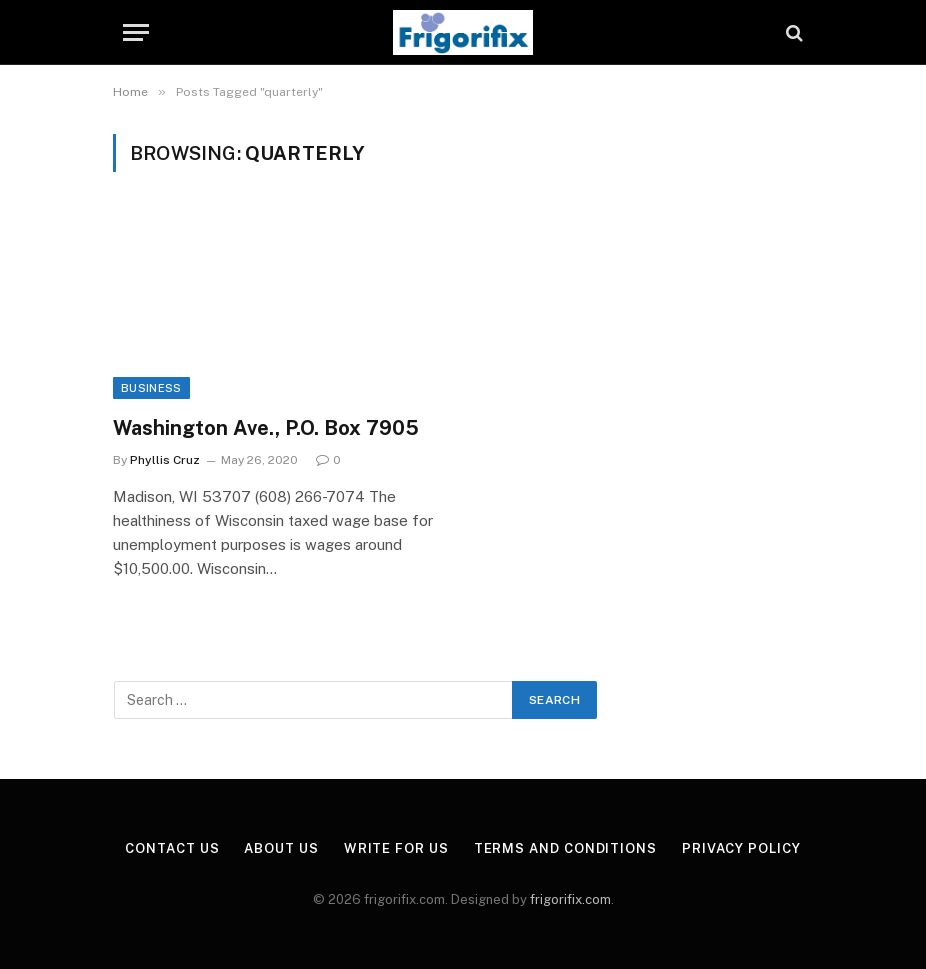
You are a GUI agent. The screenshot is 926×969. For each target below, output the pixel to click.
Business (151, 388)
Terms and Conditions (565, 848)
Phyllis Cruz (165, 460)
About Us (281, 848)
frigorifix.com (570, 899)
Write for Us (396, 848)
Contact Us (172, 848)
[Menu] (136, 32)
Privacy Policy (741, 848)
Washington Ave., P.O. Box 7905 (266, 428)
